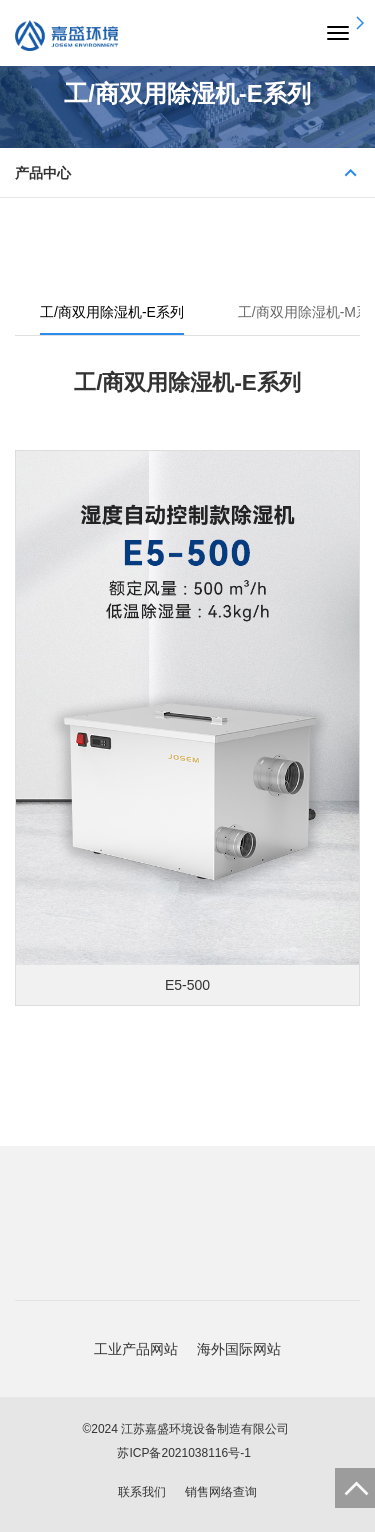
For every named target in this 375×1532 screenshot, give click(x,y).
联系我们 (142, 1492)
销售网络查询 (221, 1492)
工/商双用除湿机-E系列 (112, 312)
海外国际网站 (239, 1349)
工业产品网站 (136, 1349)
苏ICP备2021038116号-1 (183, 1453)
